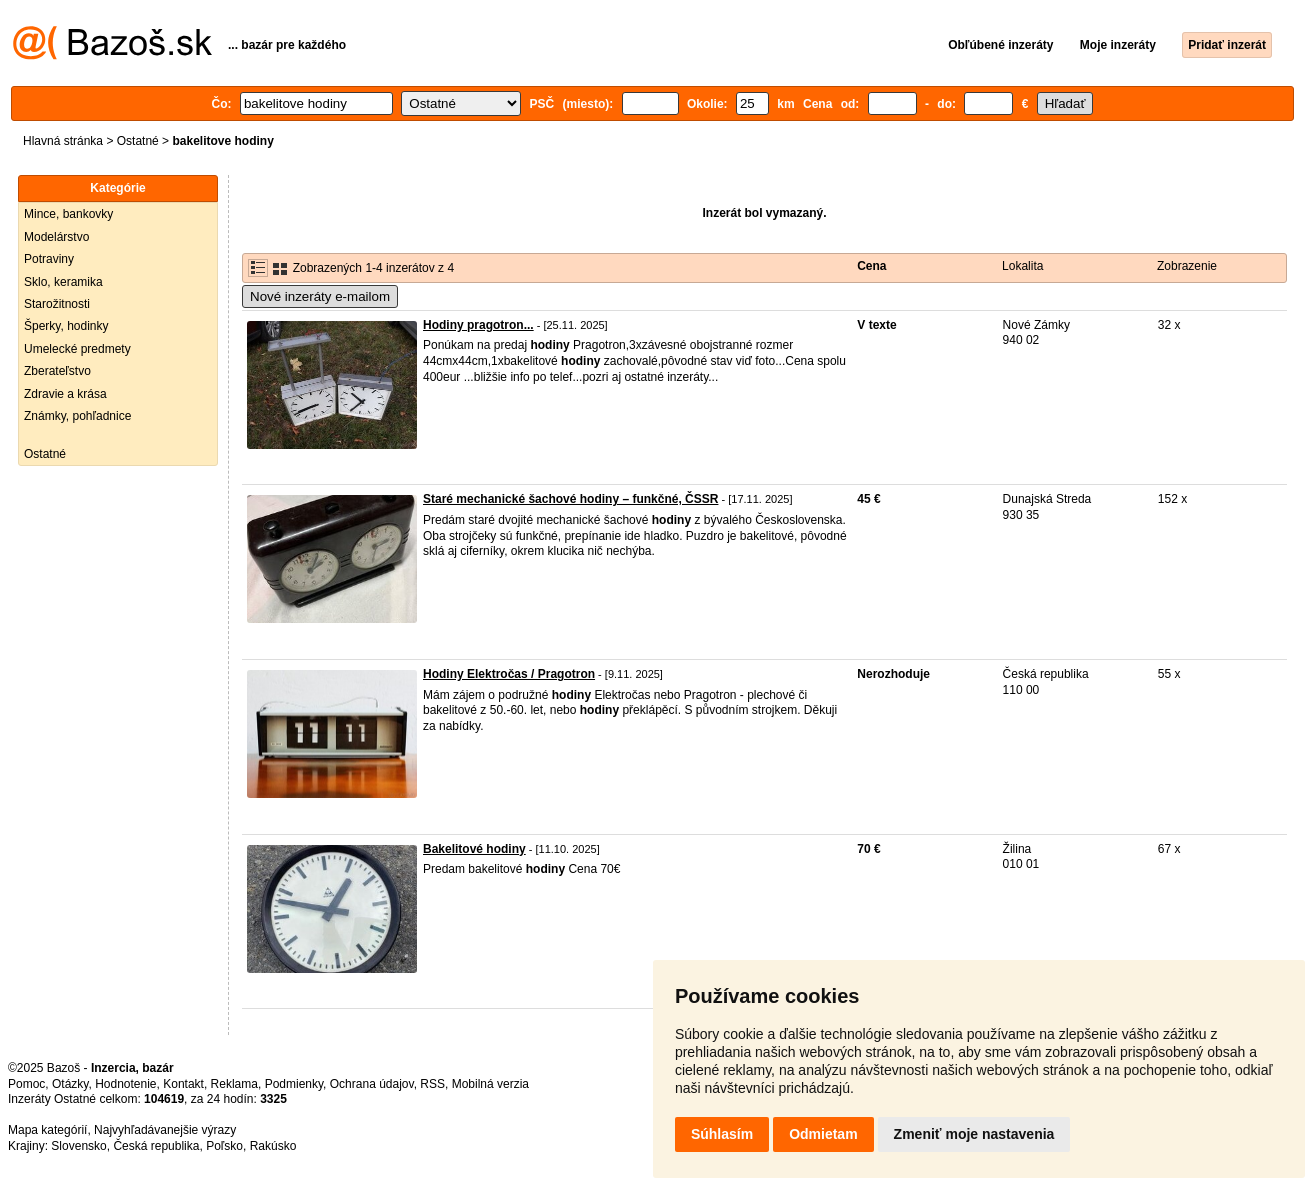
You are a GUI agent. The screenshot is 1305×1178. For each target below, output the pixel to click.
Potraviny (49, 259)
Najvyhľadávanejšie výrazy (165, 1130)
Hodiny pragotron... (478, 325)
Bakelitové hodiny (474, 849)
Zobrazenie (1187, 266)
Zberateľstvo (57, 371)
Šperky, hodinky (66, 326)
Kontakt (183, 1084)
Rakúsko (273, 1146)
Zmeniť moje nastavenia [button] (974, 1134)
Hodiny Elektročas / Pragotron (509, 674)
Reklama (234, 1084)
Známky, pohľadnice (77, 416)
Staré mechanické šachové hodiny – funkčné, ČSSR (570, 499)
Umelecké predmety (77, 349)
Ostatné (138, 141)
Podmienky (294, 1084)
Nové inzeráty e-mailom (320, 296)
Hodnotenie (125, 1084)
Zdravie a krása (65, 394)
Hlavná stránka (63, 141)
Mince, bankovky (68, 214)
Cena (871, 266)
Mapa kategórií (47, 1130)
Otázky (70, 1084)
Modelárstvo (56, 237)
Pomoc (26, 1084)
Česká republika (156, 1146)
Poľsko (224, 1146)
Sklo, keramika (63, 282)
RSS (432, 1084)
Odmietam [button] (823, 1134)
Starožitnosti (57, 304)
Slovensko (78, 1146)
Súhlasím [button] (722, 1134)
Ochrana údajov (372, 1084)
